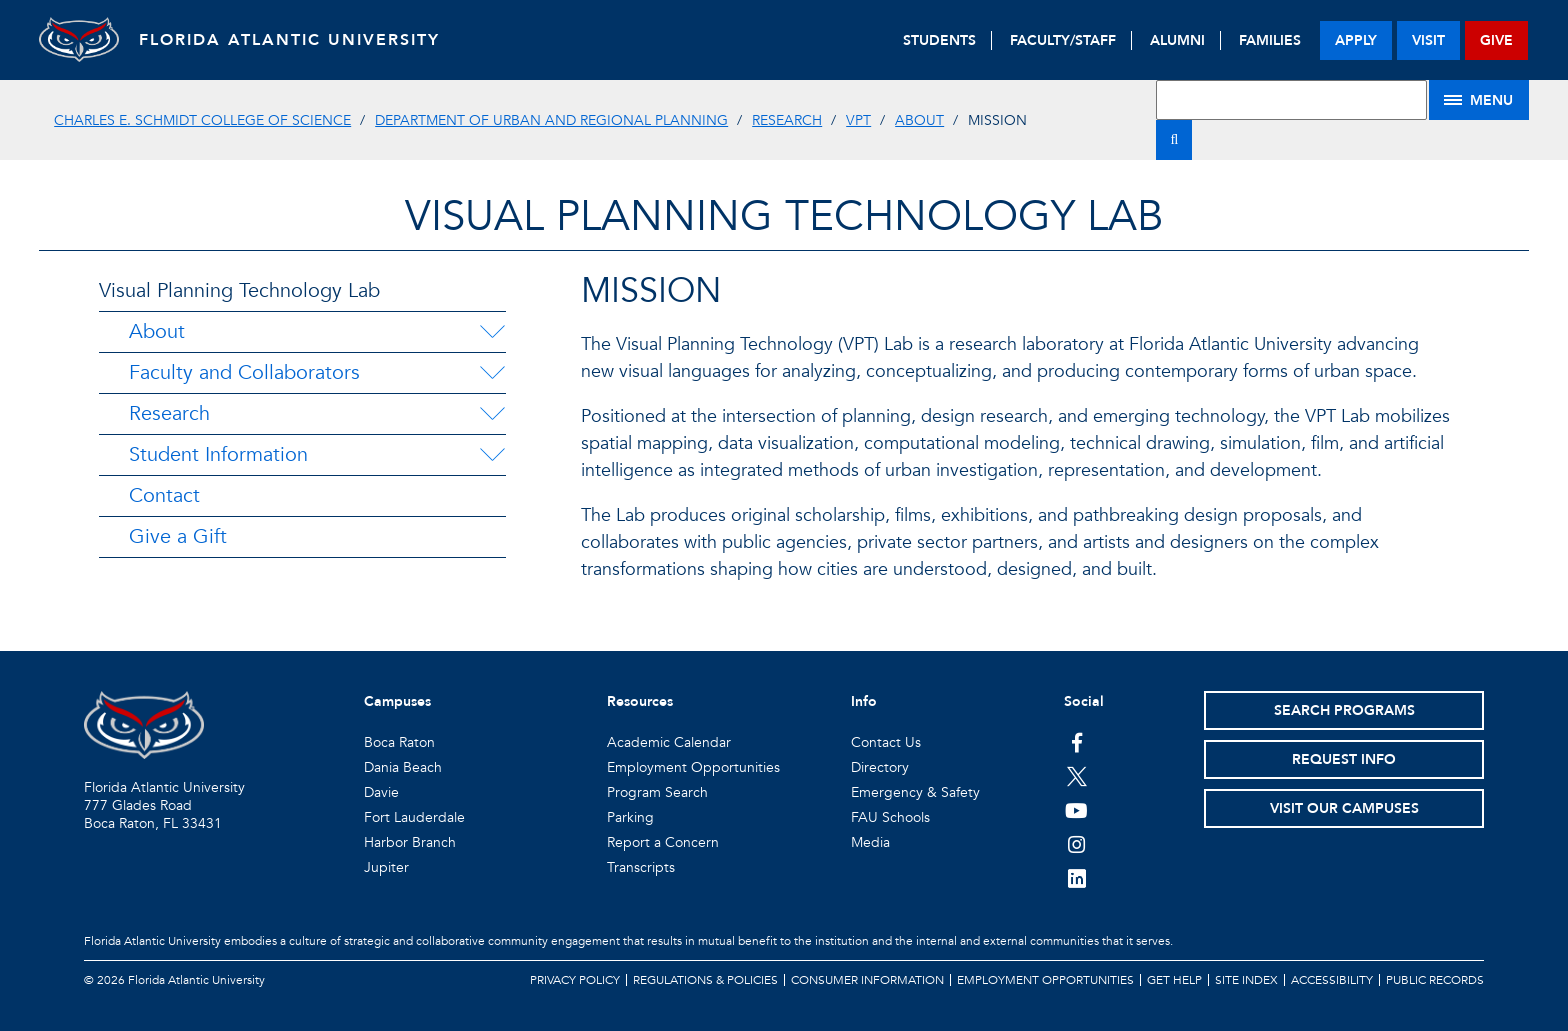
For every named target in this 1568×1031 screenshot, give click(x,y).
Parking (630, 817)
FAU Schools (890, 817)
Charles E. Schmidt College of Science (202, 120)
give (1496, 40)
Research (787, 120)
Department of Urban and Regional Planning (551, 120)
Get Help (1174, 980)
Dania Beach (403, 767)
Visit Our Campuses (1344, 808)
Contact (164, 495)
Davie (381, 792)
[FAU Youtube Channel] (1076, 810)
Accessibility (1332, 980)
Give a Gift (178, 536)
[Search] (1174, 140)
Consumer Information (867, 980)
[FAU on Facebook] (1076, 742)
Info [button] (864, 701)
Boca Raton (399, 742)
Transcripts (641, 867)
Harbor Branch (410, 842)
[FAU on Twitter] (1076, 776)
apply (1356, 40)
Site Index (1246, 980)
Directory (880, 767)
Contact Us (886, 742)
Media (870, 842)
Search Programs (1344, 710)
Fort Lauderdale (414, 817)
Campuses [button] (397, 701)
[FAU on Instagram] (1076, 844)
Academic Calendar (669, 742)
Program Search (657, 792)
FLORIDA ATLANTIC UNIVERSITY (289, 40)
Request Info (1344, 759)
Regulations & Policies (705, 980)
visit (1428, 40)
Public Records (1435, 980)
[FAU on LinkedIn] (1076, 878)
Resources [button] (640, 701)
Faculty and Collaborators (244, 372)
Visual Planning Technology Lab (239, 290)
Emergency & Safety (915, 792)
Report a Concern (663, 842)
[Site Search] (1291, 100)
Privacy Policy (575, 980)
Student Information (218, 454)
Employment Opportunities (693, 767)
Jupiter (386, 867)
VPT (858, 120)
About (919, 120)
